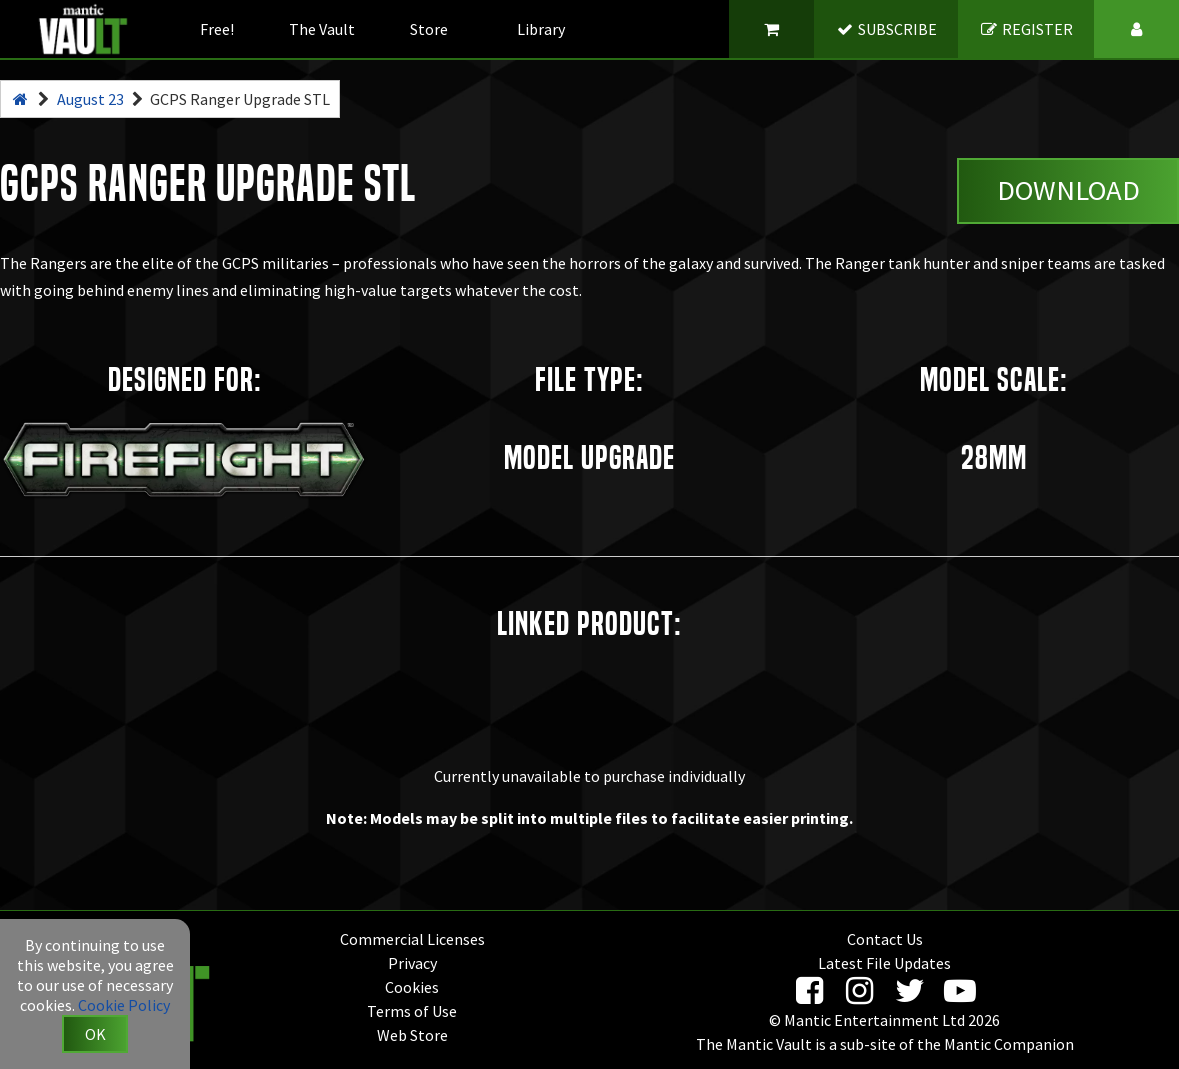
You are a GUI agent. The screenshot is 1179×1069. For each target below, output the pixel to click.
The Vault (322, 29)
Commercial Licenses (412, 939)
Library (541, 29)
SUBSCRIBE (886, 29)
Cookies (412, 987)
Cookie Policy (124, 1005)
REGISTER (1026, 29)
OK (95, 1034)
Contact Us (885, 939)
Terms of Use (412, 1011)
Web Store (412, 1035)
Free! (217, 29)
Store (429, 29)
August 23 (90, 99)
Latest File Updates (884, 963)
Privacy (412, 963)
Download (1068, 190)
